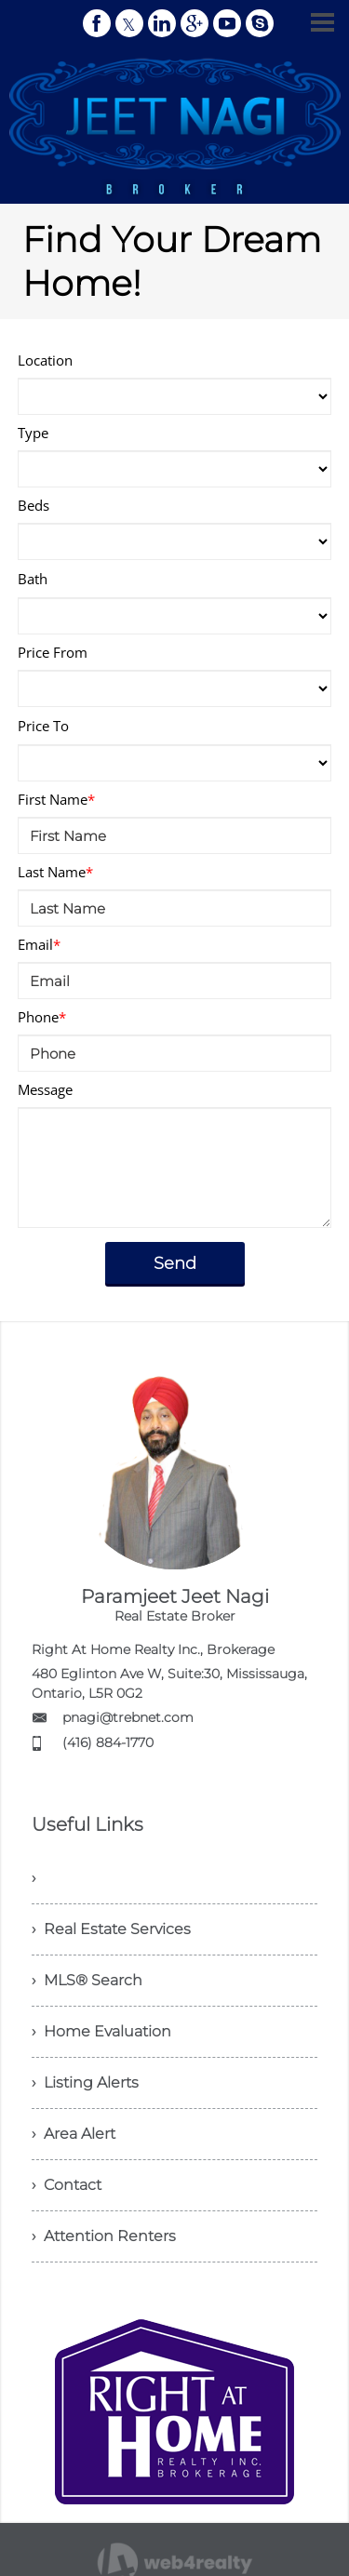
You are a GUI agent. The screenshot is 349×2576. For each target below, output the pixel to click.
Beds (33, 505)
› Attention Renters (104, 2236)
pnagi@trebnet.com (128, 1717)
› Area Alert (73, 2133)
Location (45, 360)
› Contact (66, 2185)
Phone (42, 1017)
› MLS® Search (87, 1980)
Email (39, 944)
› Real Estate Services (111, 1929)
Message (45, 1089)
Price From (52, 652)
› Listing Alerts (85, 2082)
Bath (32, 578)
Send (175, 1263)
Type (33, 432)
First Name (56, 799)
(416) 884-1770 (108, 1742)
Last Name (55, 871)
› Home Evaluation (101, 2031)
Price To (43, 725)
